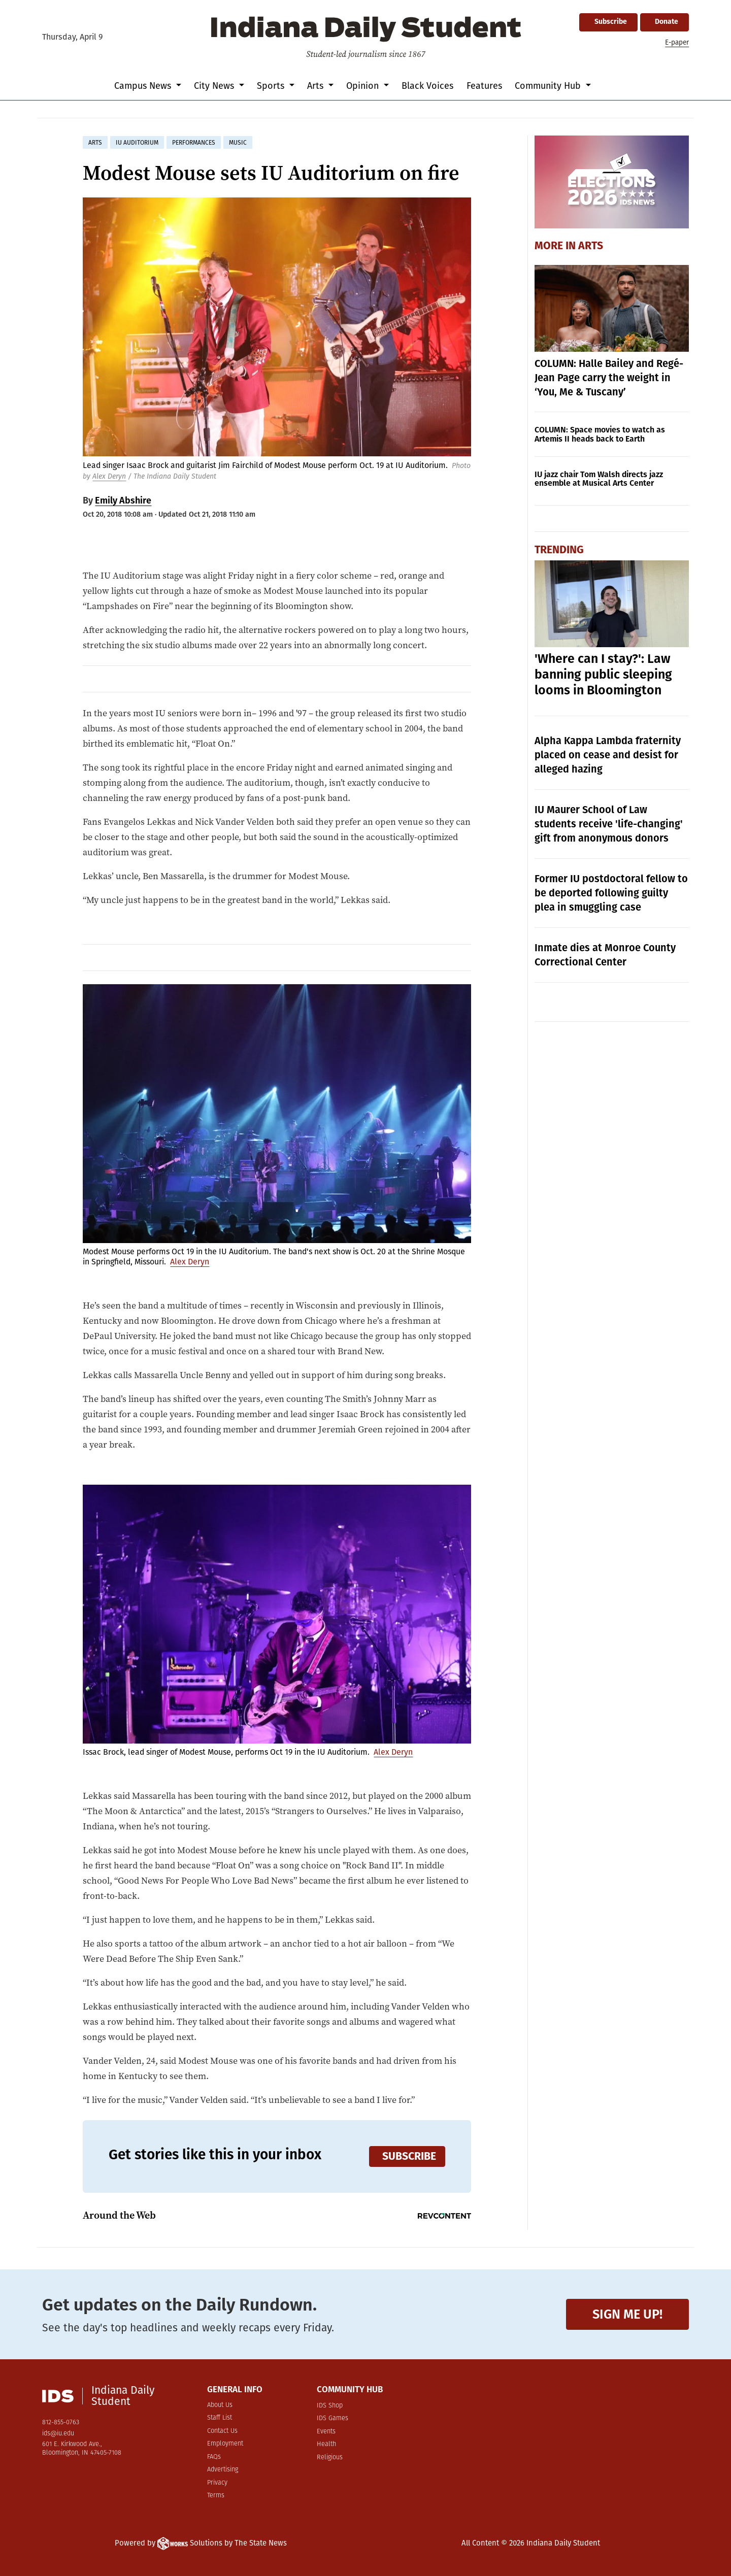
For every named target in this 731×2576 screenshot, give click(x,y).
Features (484, 85)
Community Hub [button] (549, 85)
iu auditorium (137, 142)
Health (326, 2444)
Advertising (222, 2469)
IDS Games (332, 2418)
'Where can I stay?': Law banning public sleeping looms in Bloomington (603, 674)
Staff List (219, 2418)
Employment (225, 2443)
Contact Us (222, 2431)
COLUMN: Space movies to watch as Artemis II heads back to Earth (600, 434)
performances (193, 142)
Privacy (217, 2483)
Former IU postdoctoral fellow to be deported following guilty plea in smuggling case (611, 893)
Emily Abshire (123, 500)
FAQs (214, 2457)
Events (326, 2431)
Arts (590, 246)
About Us (219, 2405)
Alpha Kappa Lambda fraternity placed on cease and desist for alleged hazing (608, 754)
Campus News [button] (144, 85)
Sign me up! (627, 2314)
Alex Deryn (109, 476)
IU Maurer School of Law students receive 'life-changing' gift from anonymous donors (609, 824)
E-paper (677, 42)
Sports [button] (272, 85)
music (238, 142)
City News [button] (215, 85)
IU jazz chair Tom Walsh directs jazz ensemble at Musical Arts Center (599, 479)
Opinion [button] (363, 85)
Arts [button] (316, 85)
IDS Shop (330, 2405)
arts (95, 142)
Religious (330, 2457)
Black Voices (427, 85)
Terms (215, 2495)
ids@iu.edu (58, 2433)
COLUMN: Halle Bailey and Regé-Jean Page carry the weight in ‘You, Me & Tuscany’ (609, 377)
